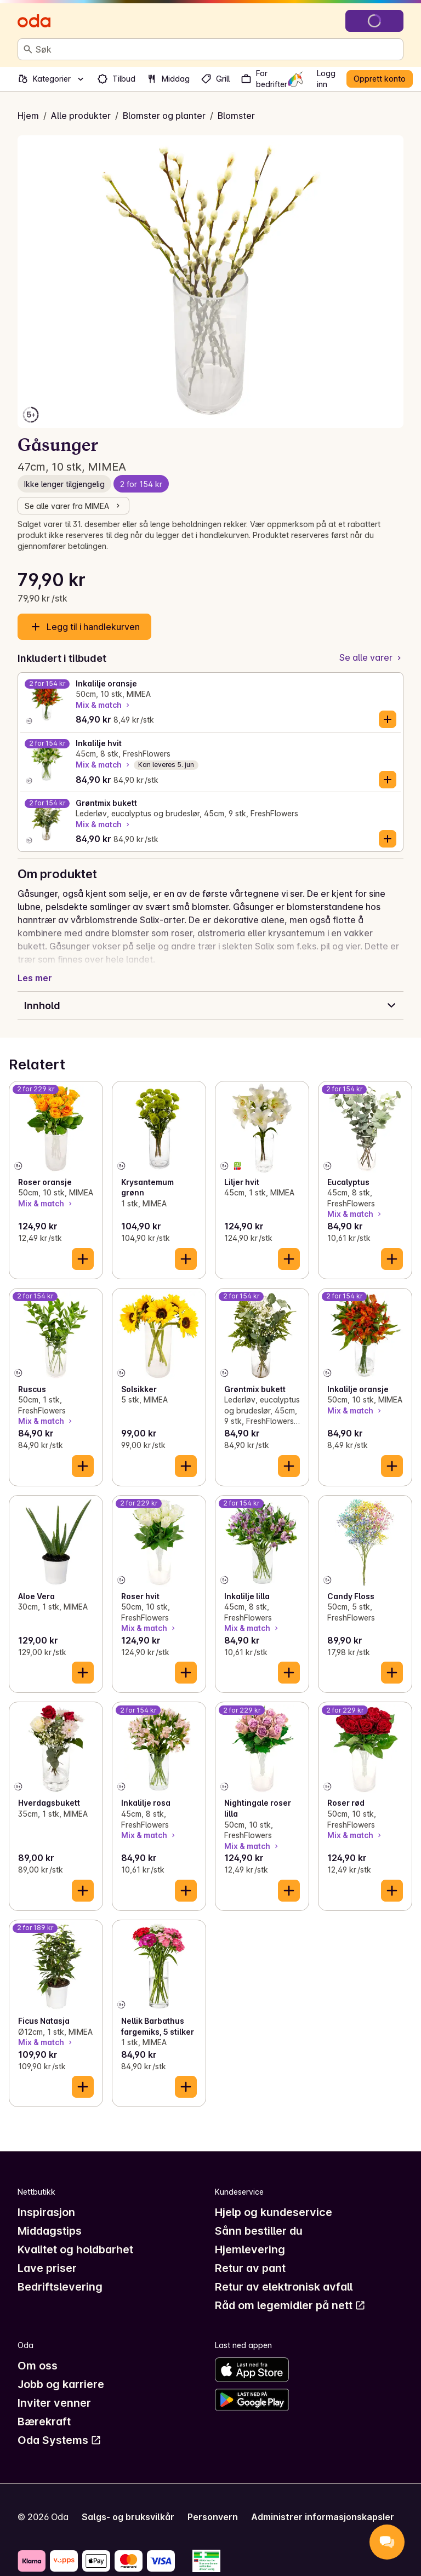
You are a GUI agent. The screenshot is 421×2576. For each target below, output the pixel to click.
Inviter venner (54, 2402)
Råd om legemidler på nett (290, 2305)
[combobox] (217, 49)
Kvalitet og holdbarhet (75, 2249)
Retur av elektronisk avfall (283, 2286)
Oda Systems (59, 2440)
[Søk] (27, 49)
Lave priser (47, 2268)
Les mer (35, 978)
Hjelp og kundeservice (273, 2212)
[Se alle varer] (371, 658)
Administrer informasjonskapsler (322, 2516)
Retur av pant (250, 2268)
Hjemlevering (250, 2249)
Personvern (212, 2516)
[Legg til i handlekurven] (387, 719)
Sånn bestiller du (259, 2230)
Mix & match (104, 704)
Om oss (38, 2365)
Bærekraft (44, 2421)
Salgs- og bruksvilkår (128, 2516)
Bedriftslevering (60, 2286)
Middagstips (50, 2230)
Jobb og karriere (61, 2384)
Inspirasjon (46, 2212)
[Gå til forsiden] (34, 20)
